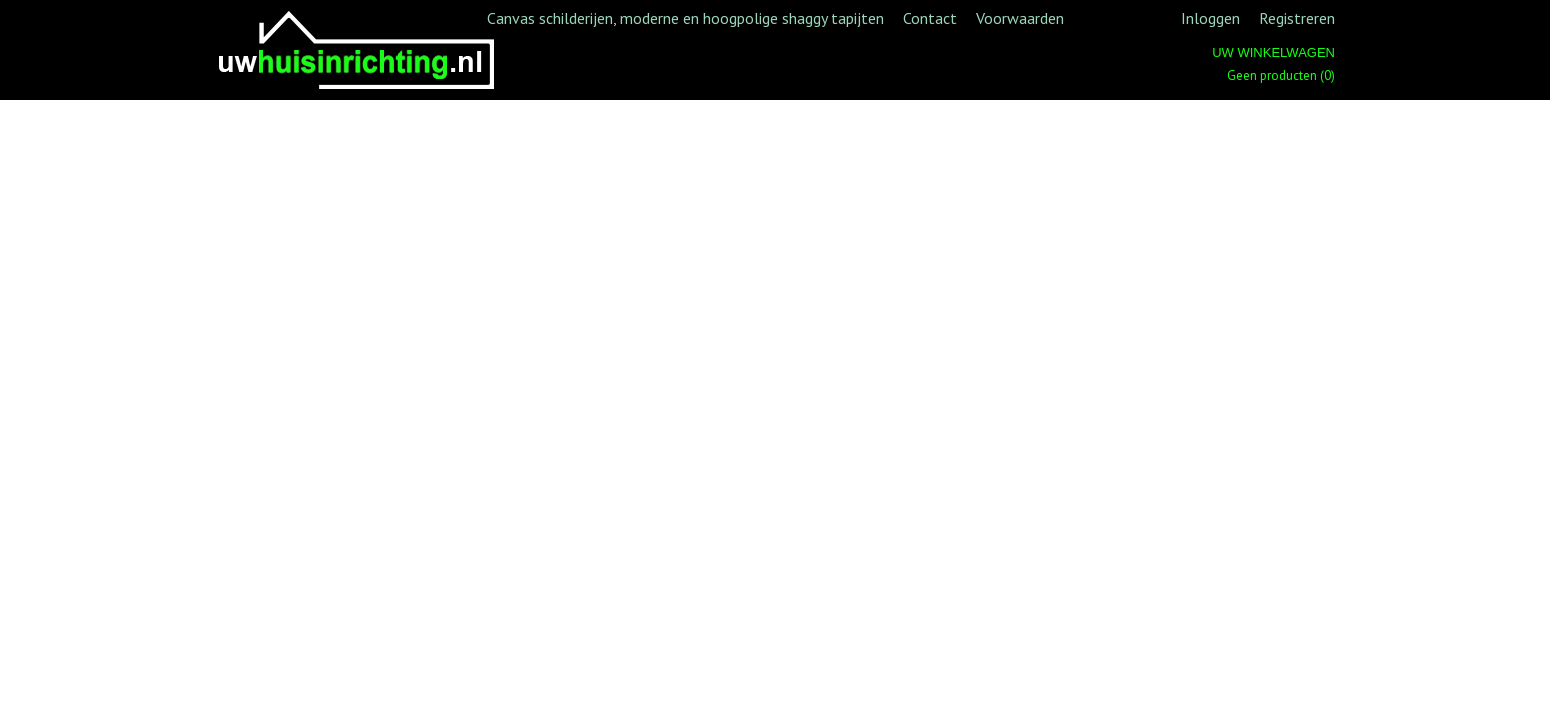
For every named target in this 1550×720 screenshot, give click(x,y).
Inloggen (1210, 18)
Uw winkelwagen (1273, 52)
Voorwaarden (1020, 18)
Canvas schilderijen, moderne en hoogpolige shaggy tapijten (685, 18)
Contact (930, 18)
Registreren (1297, 18)
